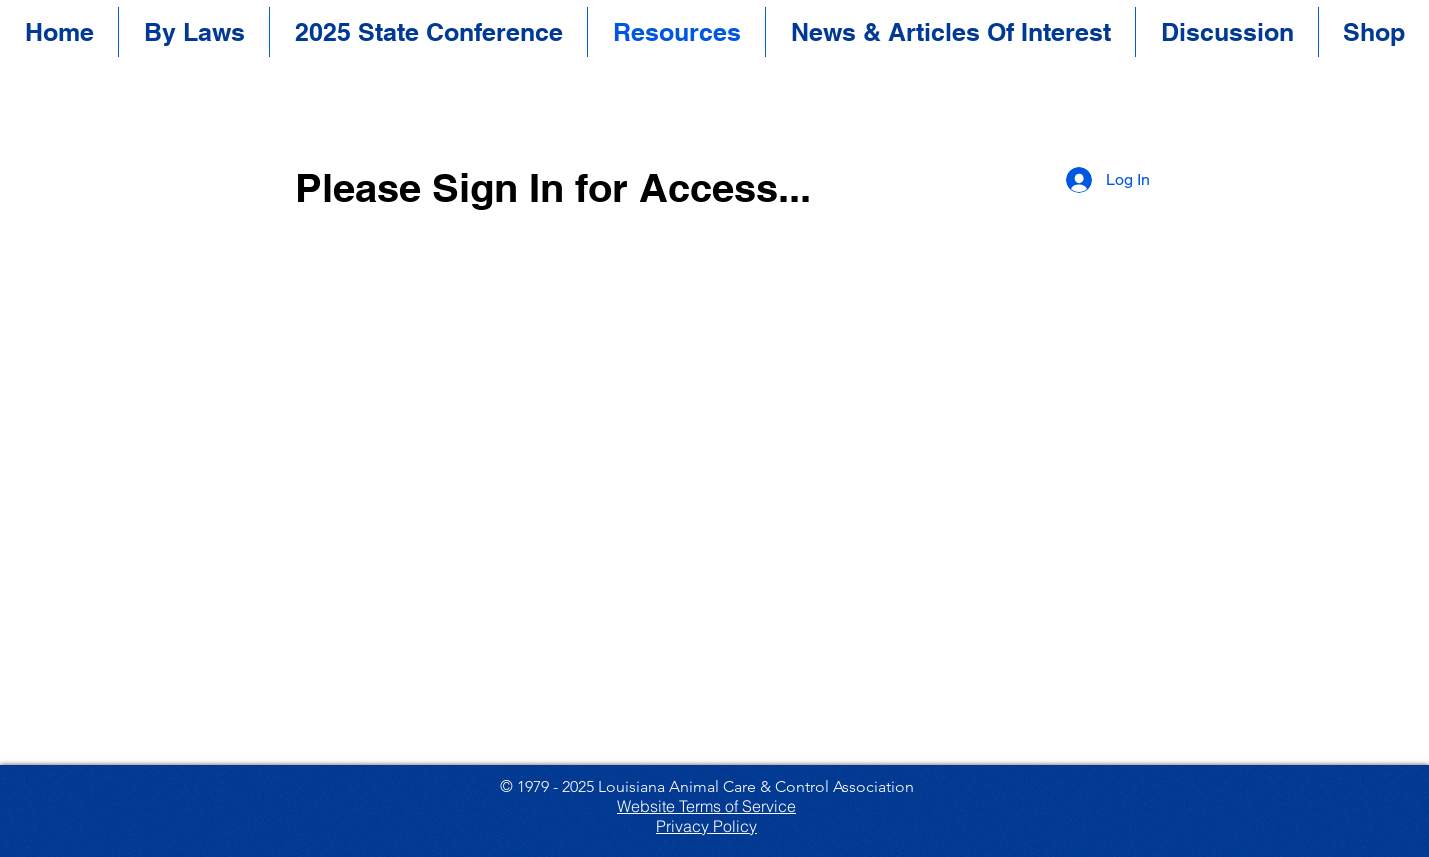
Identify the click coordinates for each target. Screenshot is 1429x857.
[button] (428, 32)
